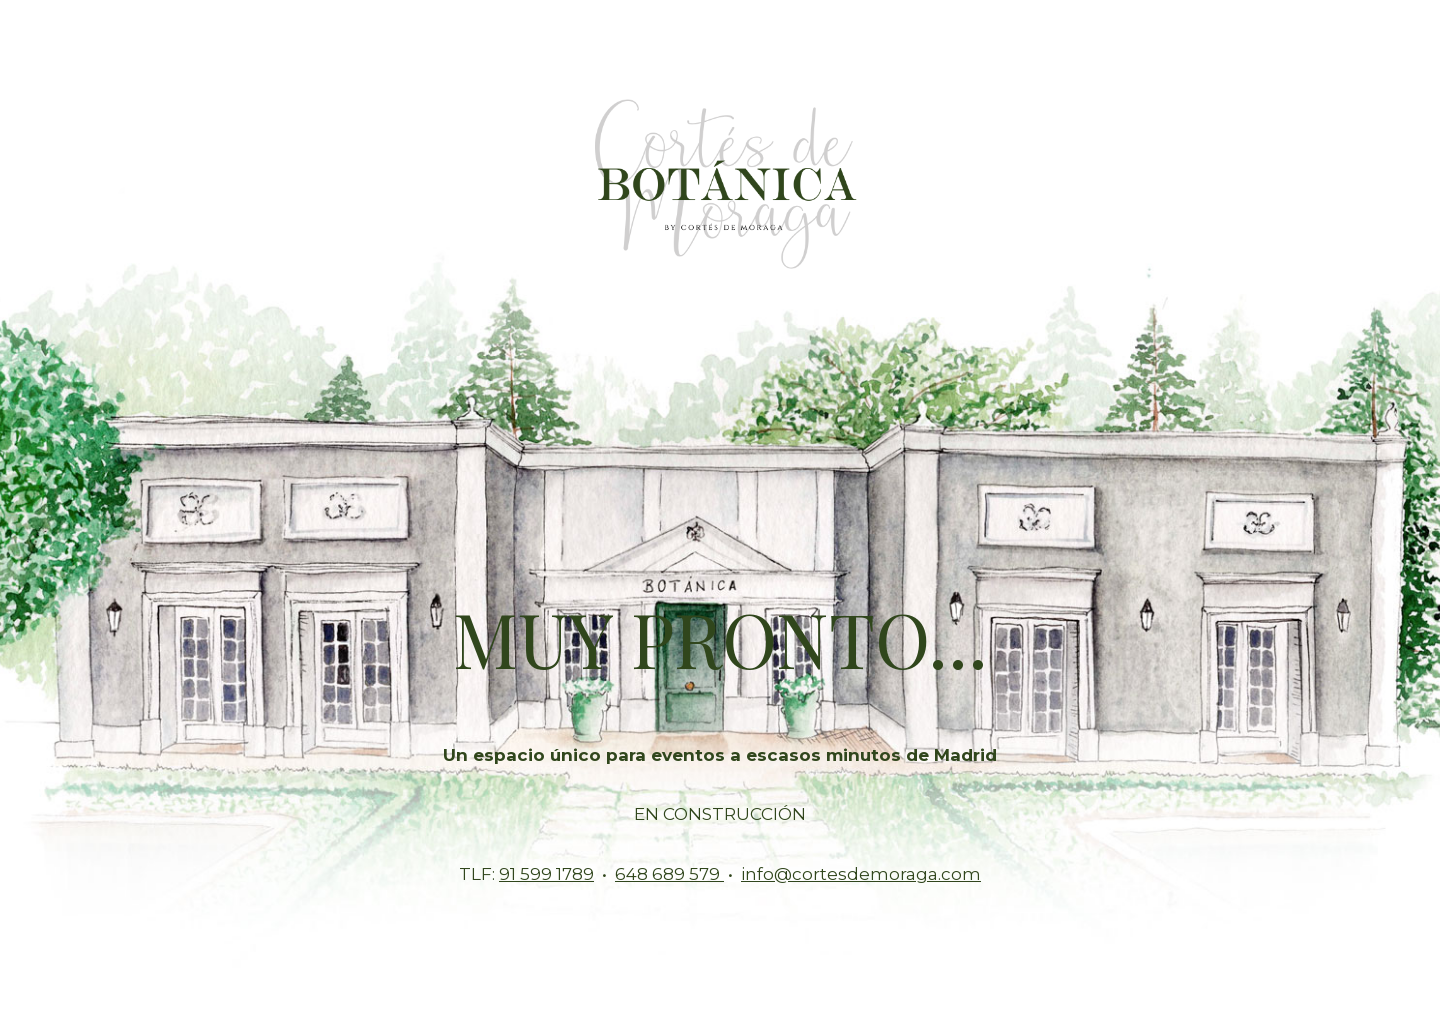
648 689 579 (669, 874)
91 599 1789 (546, 874)
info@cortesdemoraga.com (861, 874)
